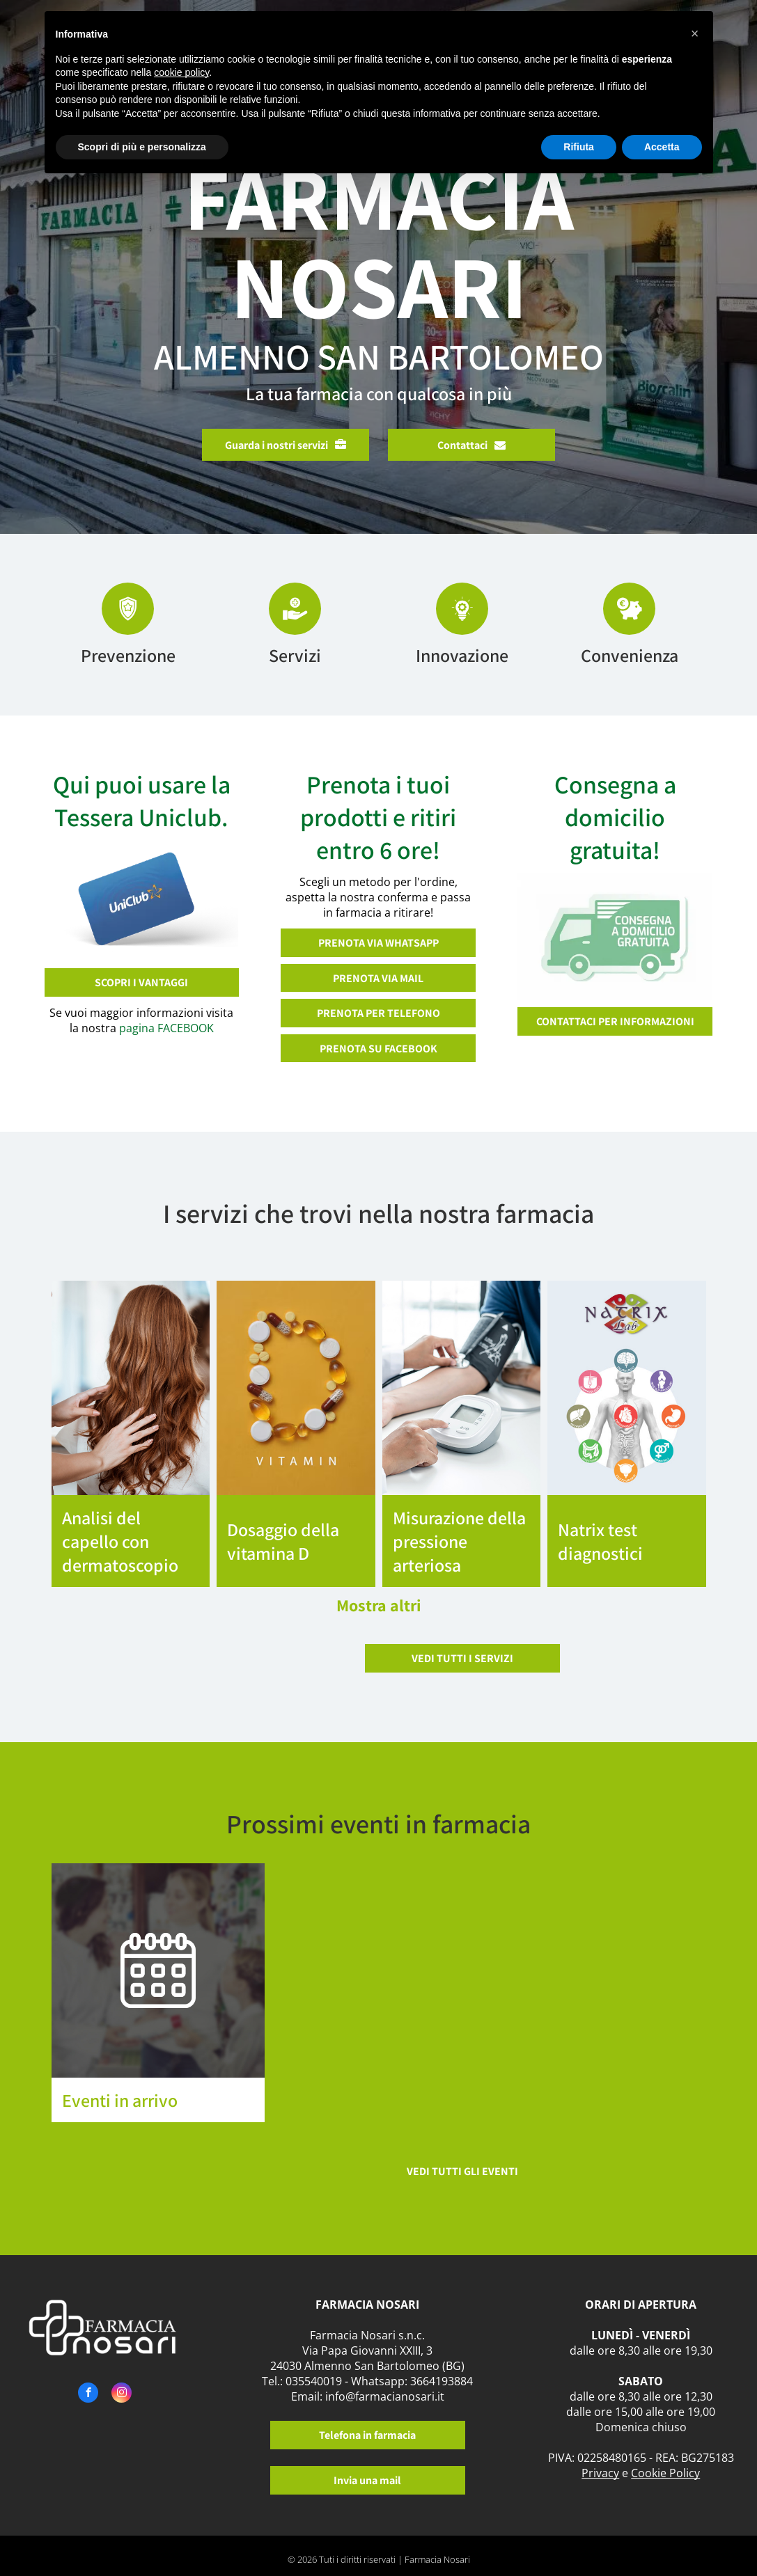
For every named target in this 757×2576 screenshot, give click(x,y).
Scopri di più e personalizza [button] (142, 146)
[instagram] (121, 2394)
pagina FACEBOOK (166, 1028)
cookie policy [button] (181, 72)
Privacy (600, 2473)
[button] (695, 33)
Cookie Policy (665, 2473)
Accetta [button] (662, 146)
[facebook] (88, 2394)
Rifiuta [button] (578, 146)
